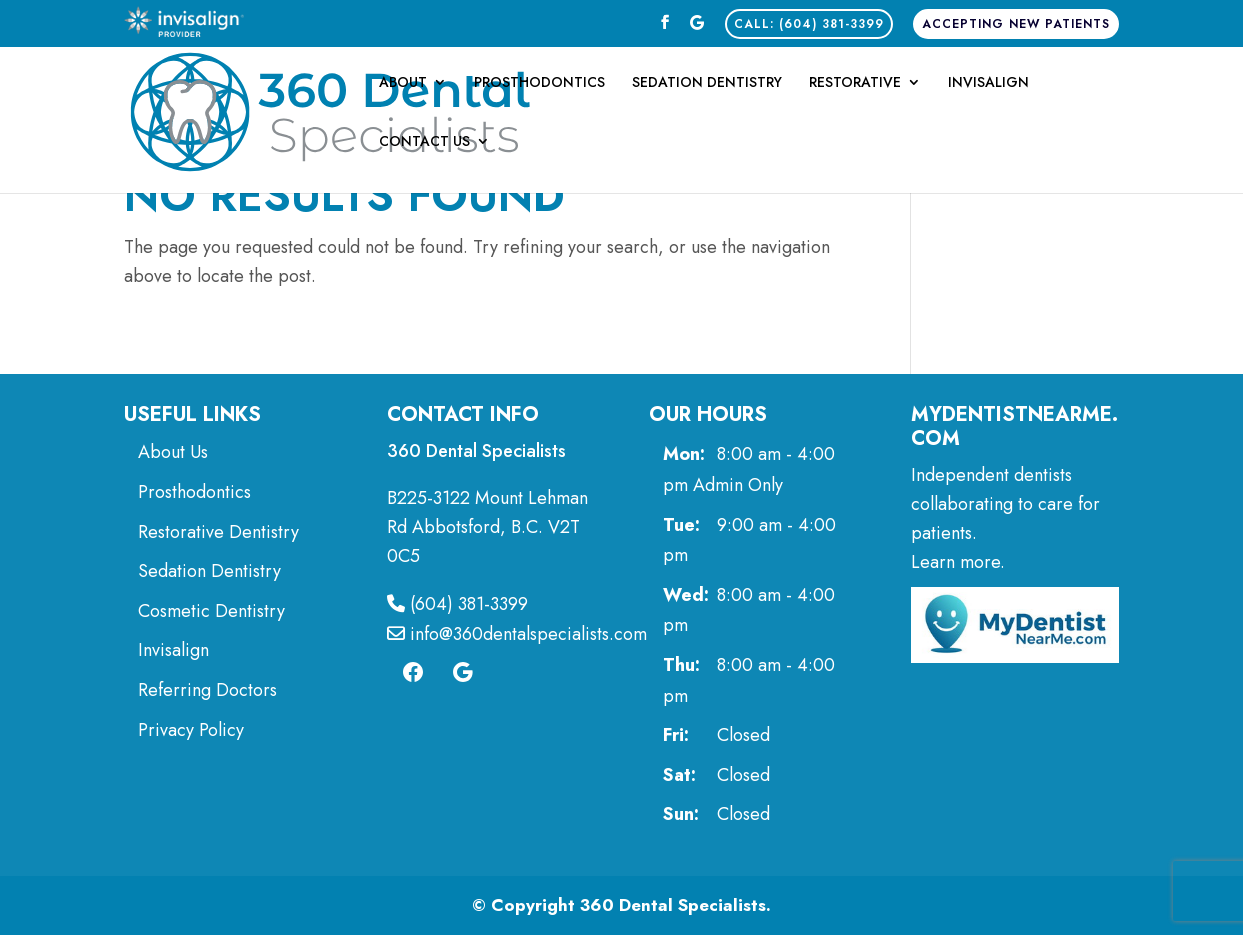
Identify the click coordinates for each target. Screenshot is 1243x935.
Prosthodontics (539, 83)
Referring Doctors (207, 690)
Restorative (855, 83)
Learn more (955, 562)
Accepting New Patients (1016, 24)
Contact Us (424, 142)
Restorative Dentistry (218, 532)
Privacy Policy (191, 730)
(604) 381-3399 (457, 604)
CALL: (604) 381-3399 (809, 24)
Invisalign (988, 83)
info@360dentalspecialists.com (517, 634)
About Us (173, 452)
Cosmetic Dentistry (214, 611)
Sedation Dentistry (707, 83)
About (403, 83)
